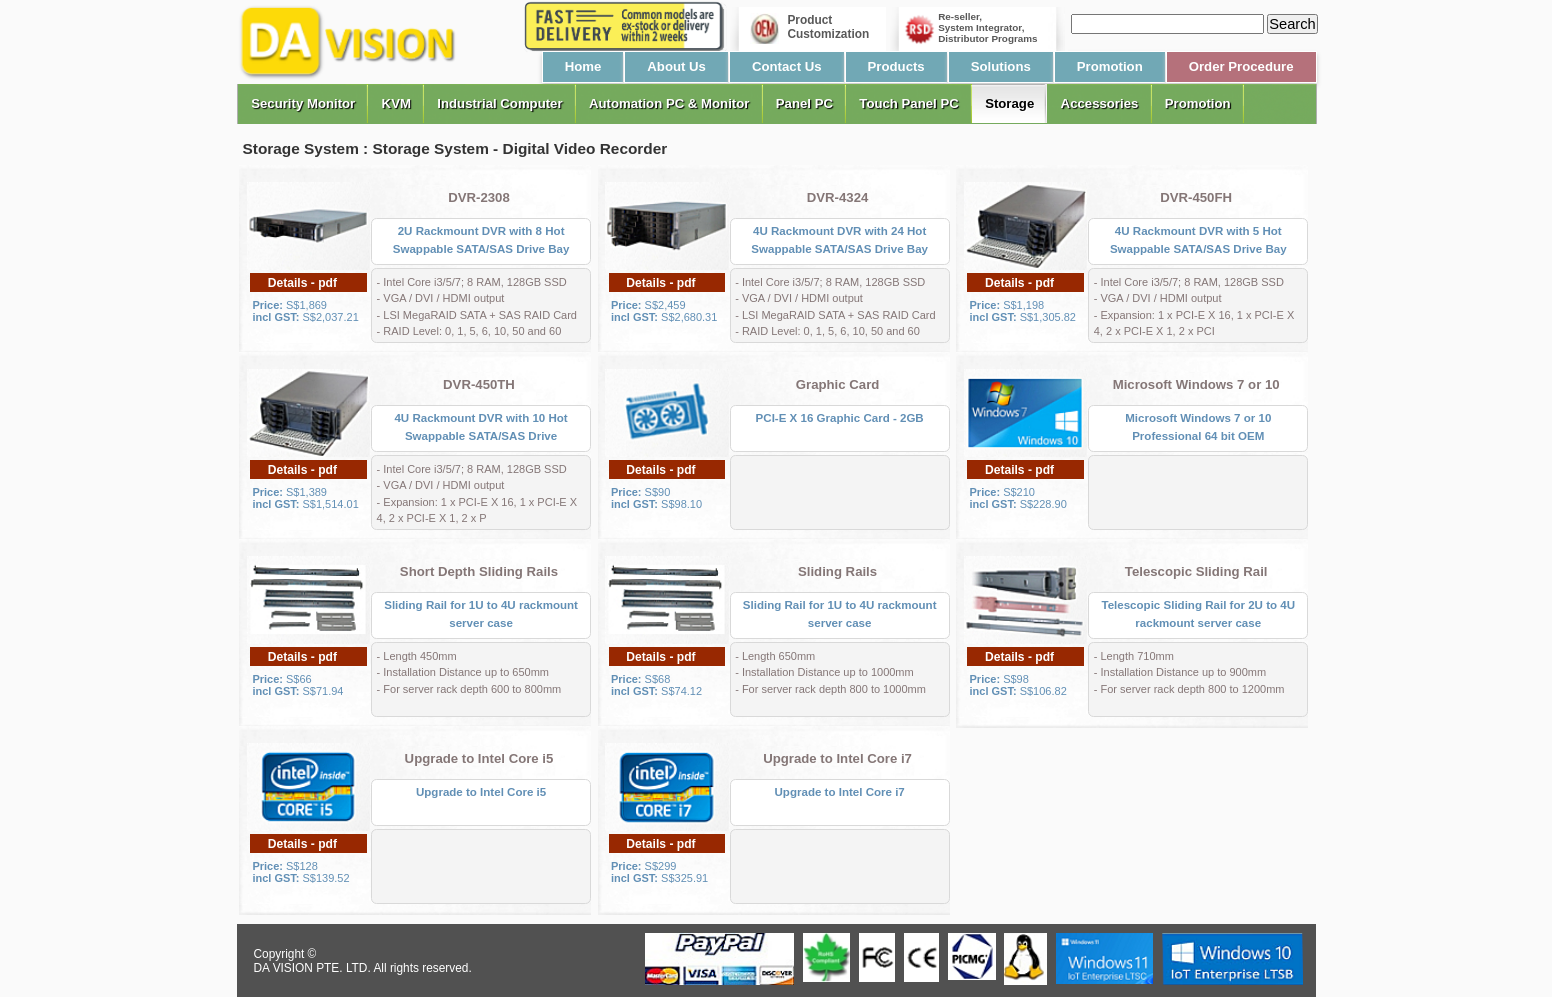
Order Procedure (1241, 66)
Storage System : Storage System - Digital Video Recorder (455, 148)
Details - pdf (302, 283)
